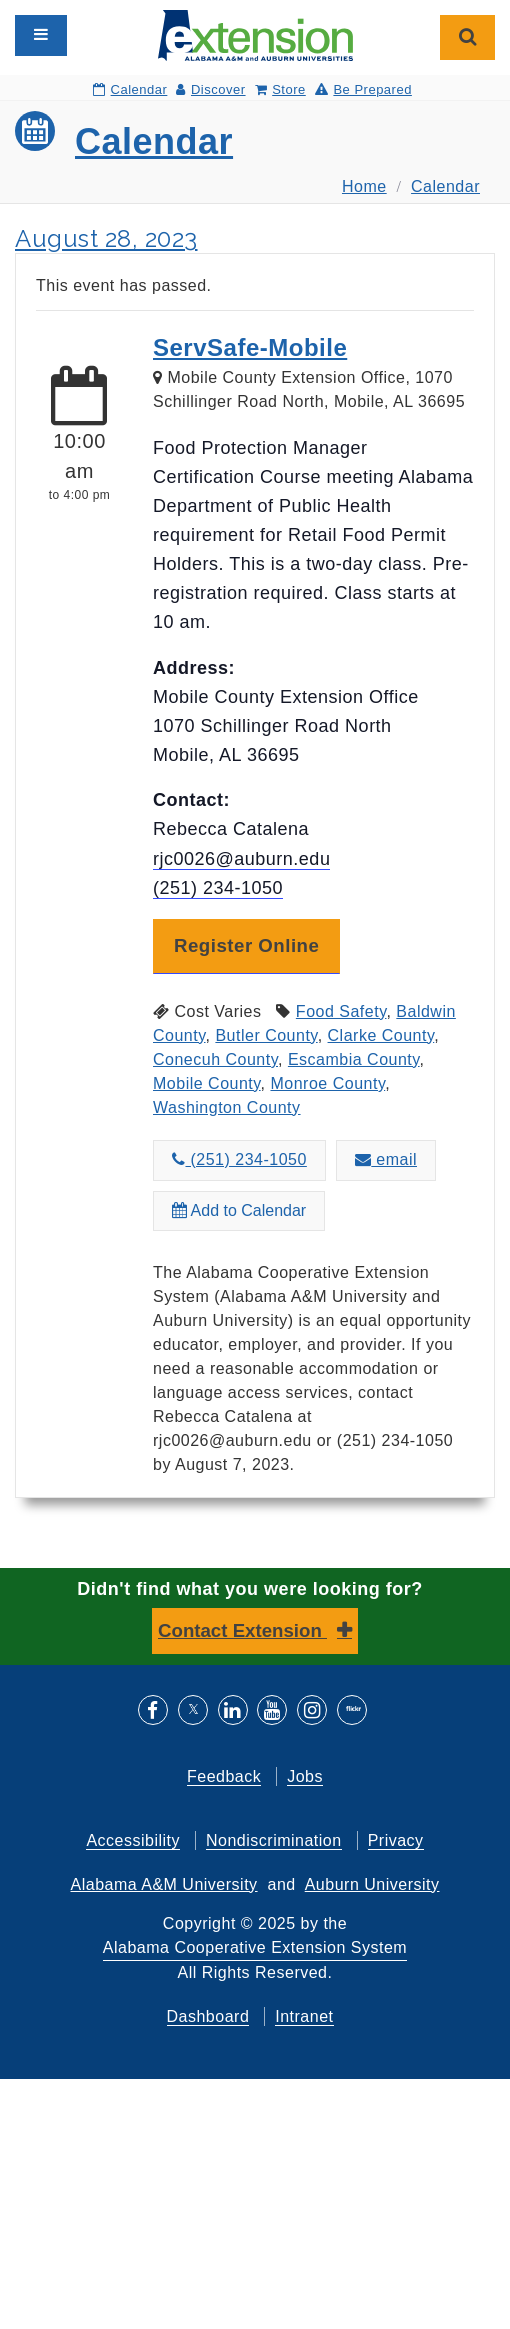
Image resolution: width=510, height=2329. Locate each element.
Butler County (266, 1035)
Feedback (224, 1776)
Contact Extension (242, 1630)
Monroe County (327, 1083)
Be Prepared (363, 89)
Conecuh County (215, 1059)
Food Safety (341, 1011)
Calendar (130, 89)
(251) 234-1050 (218, 888)
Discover (210, 89)
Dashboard (208, 2016)
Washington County (227, 1107)
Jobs (305, 1776)
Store (280, 89)
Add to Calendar (239, 1210)
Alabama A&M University (164, 1884)
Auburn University (372, 1884)
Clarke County (381, 1035)
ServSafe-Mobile (250, 347)
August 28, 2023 (106, 238)
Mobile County (207, 1083)
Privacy (396, 1840)
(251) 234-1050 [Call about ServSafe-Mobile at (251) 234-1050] (239, 1159)
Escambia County (354, 1059)
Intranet (304, 2016)
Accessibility (133, 1840)
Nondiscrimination (274, 1840)
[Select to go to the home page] (255, 34)
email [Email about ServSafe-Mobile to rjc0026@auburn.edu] (386, 1159)
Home (364, 186)
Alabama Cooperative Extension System (255, 1947)
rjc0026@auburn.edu (241, 859)
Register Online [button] (246, 945)
